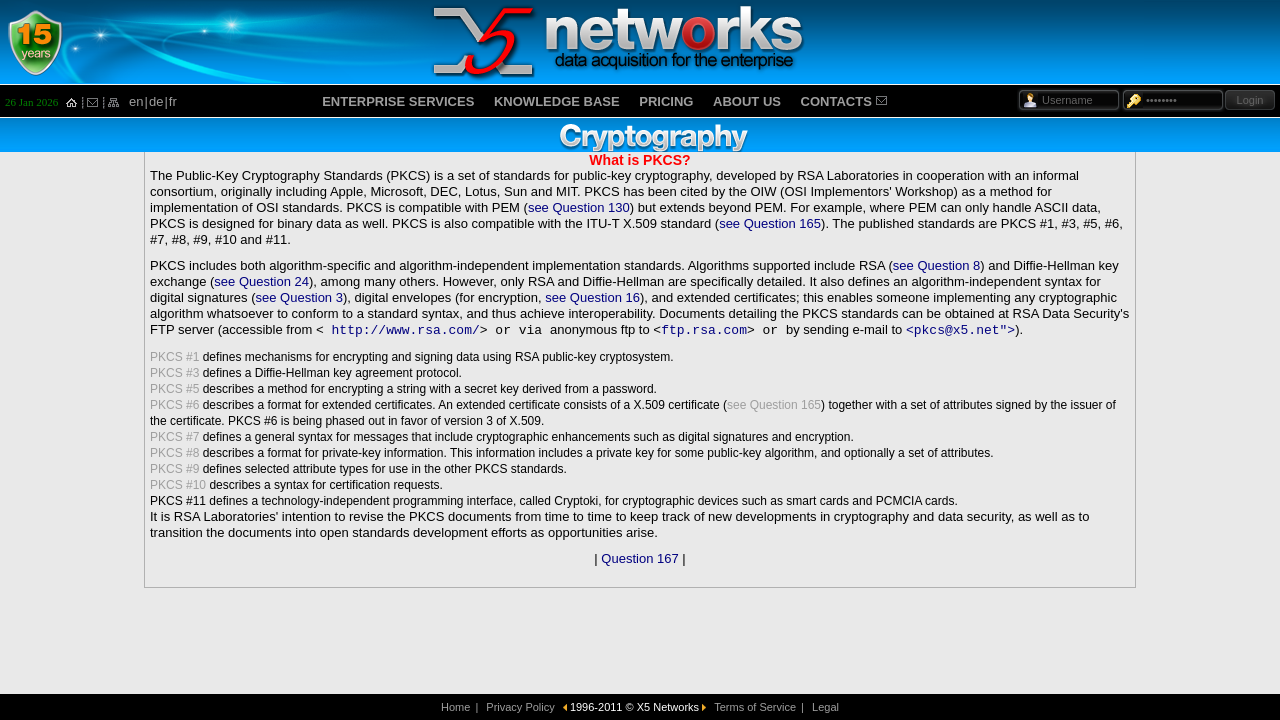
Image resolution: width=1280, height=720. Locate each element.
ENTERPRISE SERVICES (398, 101)
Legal (825, 707)
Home (455, 707)
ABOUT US (747, 101)
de (156, 101)
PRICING (666, 101)
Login (1250, 100)
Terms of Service (755, 707)
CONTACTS (836, 101)
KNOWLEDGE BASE (557, 101)
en (136, 101)
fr (173, 101)
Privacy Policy (520, 707)
